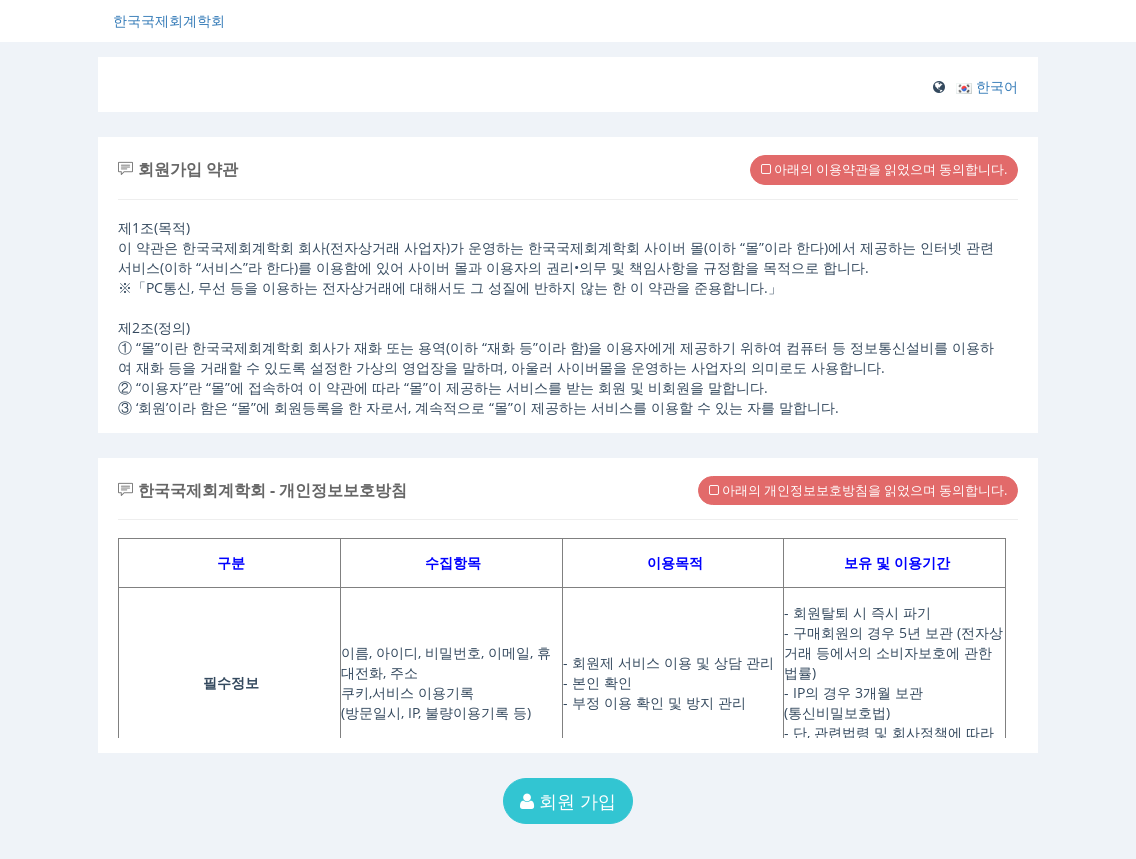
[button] (987, 86)
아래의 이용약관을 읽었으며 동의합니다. (884, 169)
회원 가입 (568, 801)
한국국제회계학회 (169, 20)
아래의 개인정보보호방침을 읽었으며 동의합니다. (858, 490)
